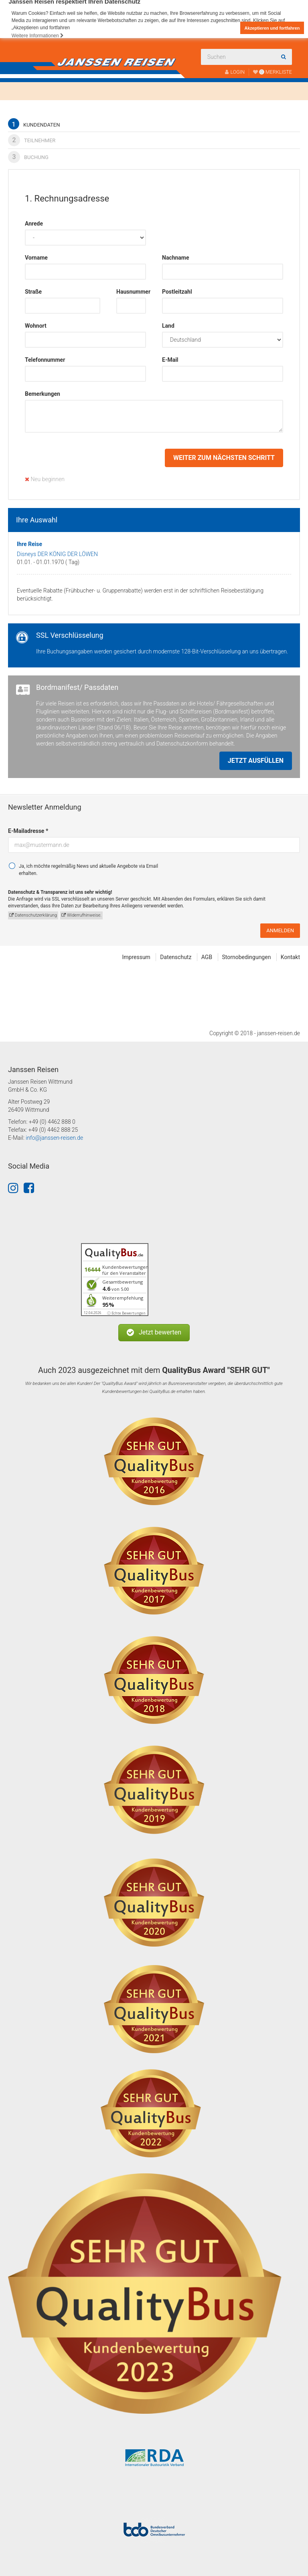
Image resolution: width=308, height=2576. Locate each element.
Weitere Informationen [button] (38, 35)
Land (168, 326)
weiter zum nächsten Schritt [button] (224, 458)
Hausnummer (131, 291)
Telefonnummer (45, 360)
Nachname (175, 257)
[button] (154, 1332)
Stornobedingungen (246, 957)
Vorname (36, 257)
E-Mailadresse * (28, 831)
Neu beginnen (45, 479)
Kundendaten (34, 123)
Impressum (136, 957)
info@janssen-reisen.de (54, 1138)
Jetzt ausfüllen (256, 760)
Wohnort (36, 326)
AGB (206, 957)
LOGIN (235, 72)
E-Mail (170, 360)
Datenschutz (175, 957)
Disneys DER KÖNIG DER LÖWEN (57, 554)
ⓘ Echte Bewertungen (126, 1313)
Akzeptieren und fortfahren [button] (272, 28)
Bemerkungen (42, 394)
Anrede (34, 223)
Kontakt (290, 957)
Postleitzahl (177, 291)
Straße (33, 291)
